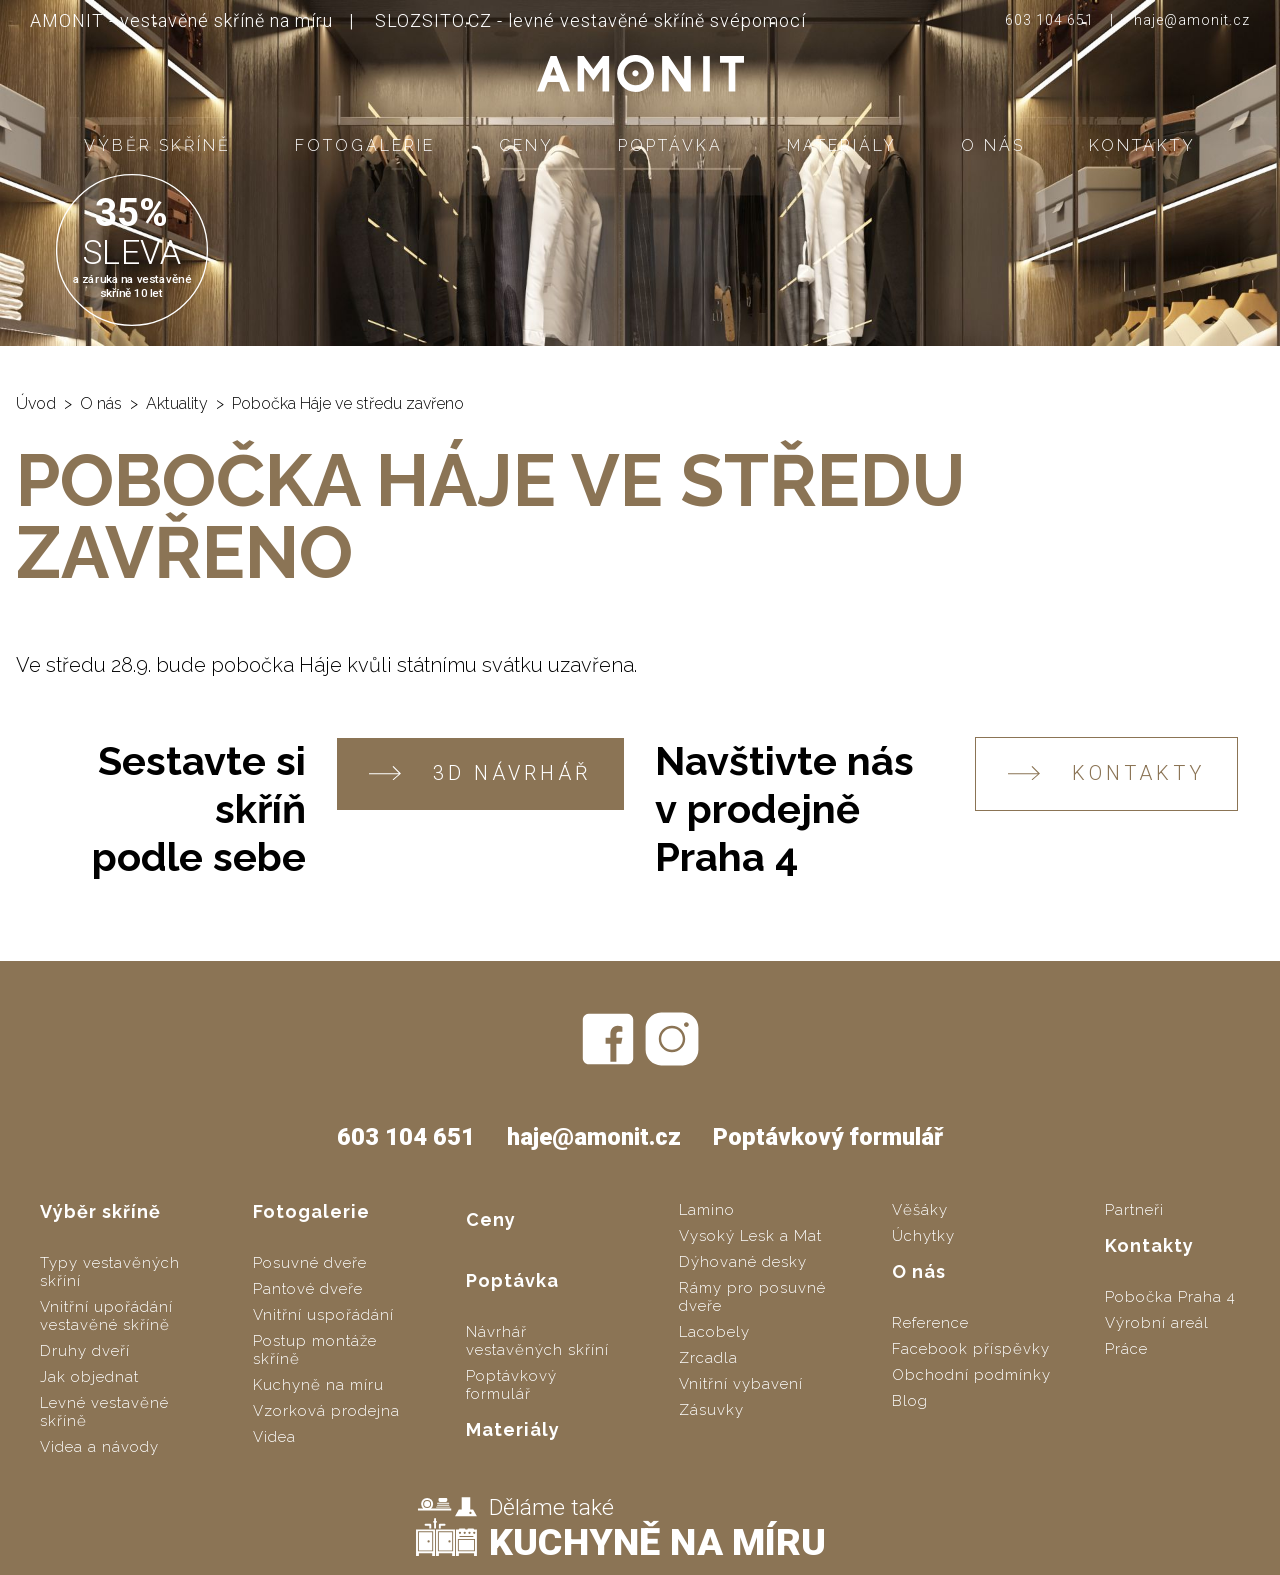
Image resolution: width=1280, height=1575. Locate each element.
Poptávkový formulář (828, 1137)
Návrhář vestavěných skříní (537, 1341)
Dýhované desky (743, 1262)
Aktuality (177, 403)
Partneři (1134, 1210)
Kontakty (1142, 145)
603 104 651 (1049, 20)
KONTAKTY (1106, 773)
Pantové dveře (308, 1289)
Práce (1126, 1349)
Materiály (842, 145)
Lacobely (714, 1332)
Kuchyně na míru (318, 1385)
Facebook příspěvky (971, 1349)
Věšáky (920, 1210)
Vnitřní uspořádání (323, 1315)
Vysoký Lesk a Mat (750, 1236)
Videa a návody (99, 1447)
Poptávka (670, 145)
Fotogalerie (365, 145)
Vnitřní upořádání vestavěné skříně (106, 1316)
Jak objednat (89, 1377)
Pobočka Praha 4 (1170, 1297)
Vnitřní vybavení (741, 1384)
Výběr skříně (157, 145)
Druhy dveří (85, 1351)
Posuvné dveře (310, 1263)
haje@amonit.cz (1192, 20)
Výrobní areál (1157, 1323)
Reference (930, 1323)
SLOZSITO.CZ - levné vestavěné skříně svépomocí (590, 20)
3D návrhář (480, 773)
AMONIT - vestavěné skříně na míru (181, 20)
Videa (274, 1437)
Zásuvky (711, 1410)
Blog (910, 1401)
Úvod (36, 403)
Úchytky (923, 1236)
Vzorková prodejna (326, 1411)
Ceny (526, 145)
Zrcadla (708, 1358)
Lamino (707, 1210)
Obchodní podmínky (971, 1375)
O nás (993, 145)
